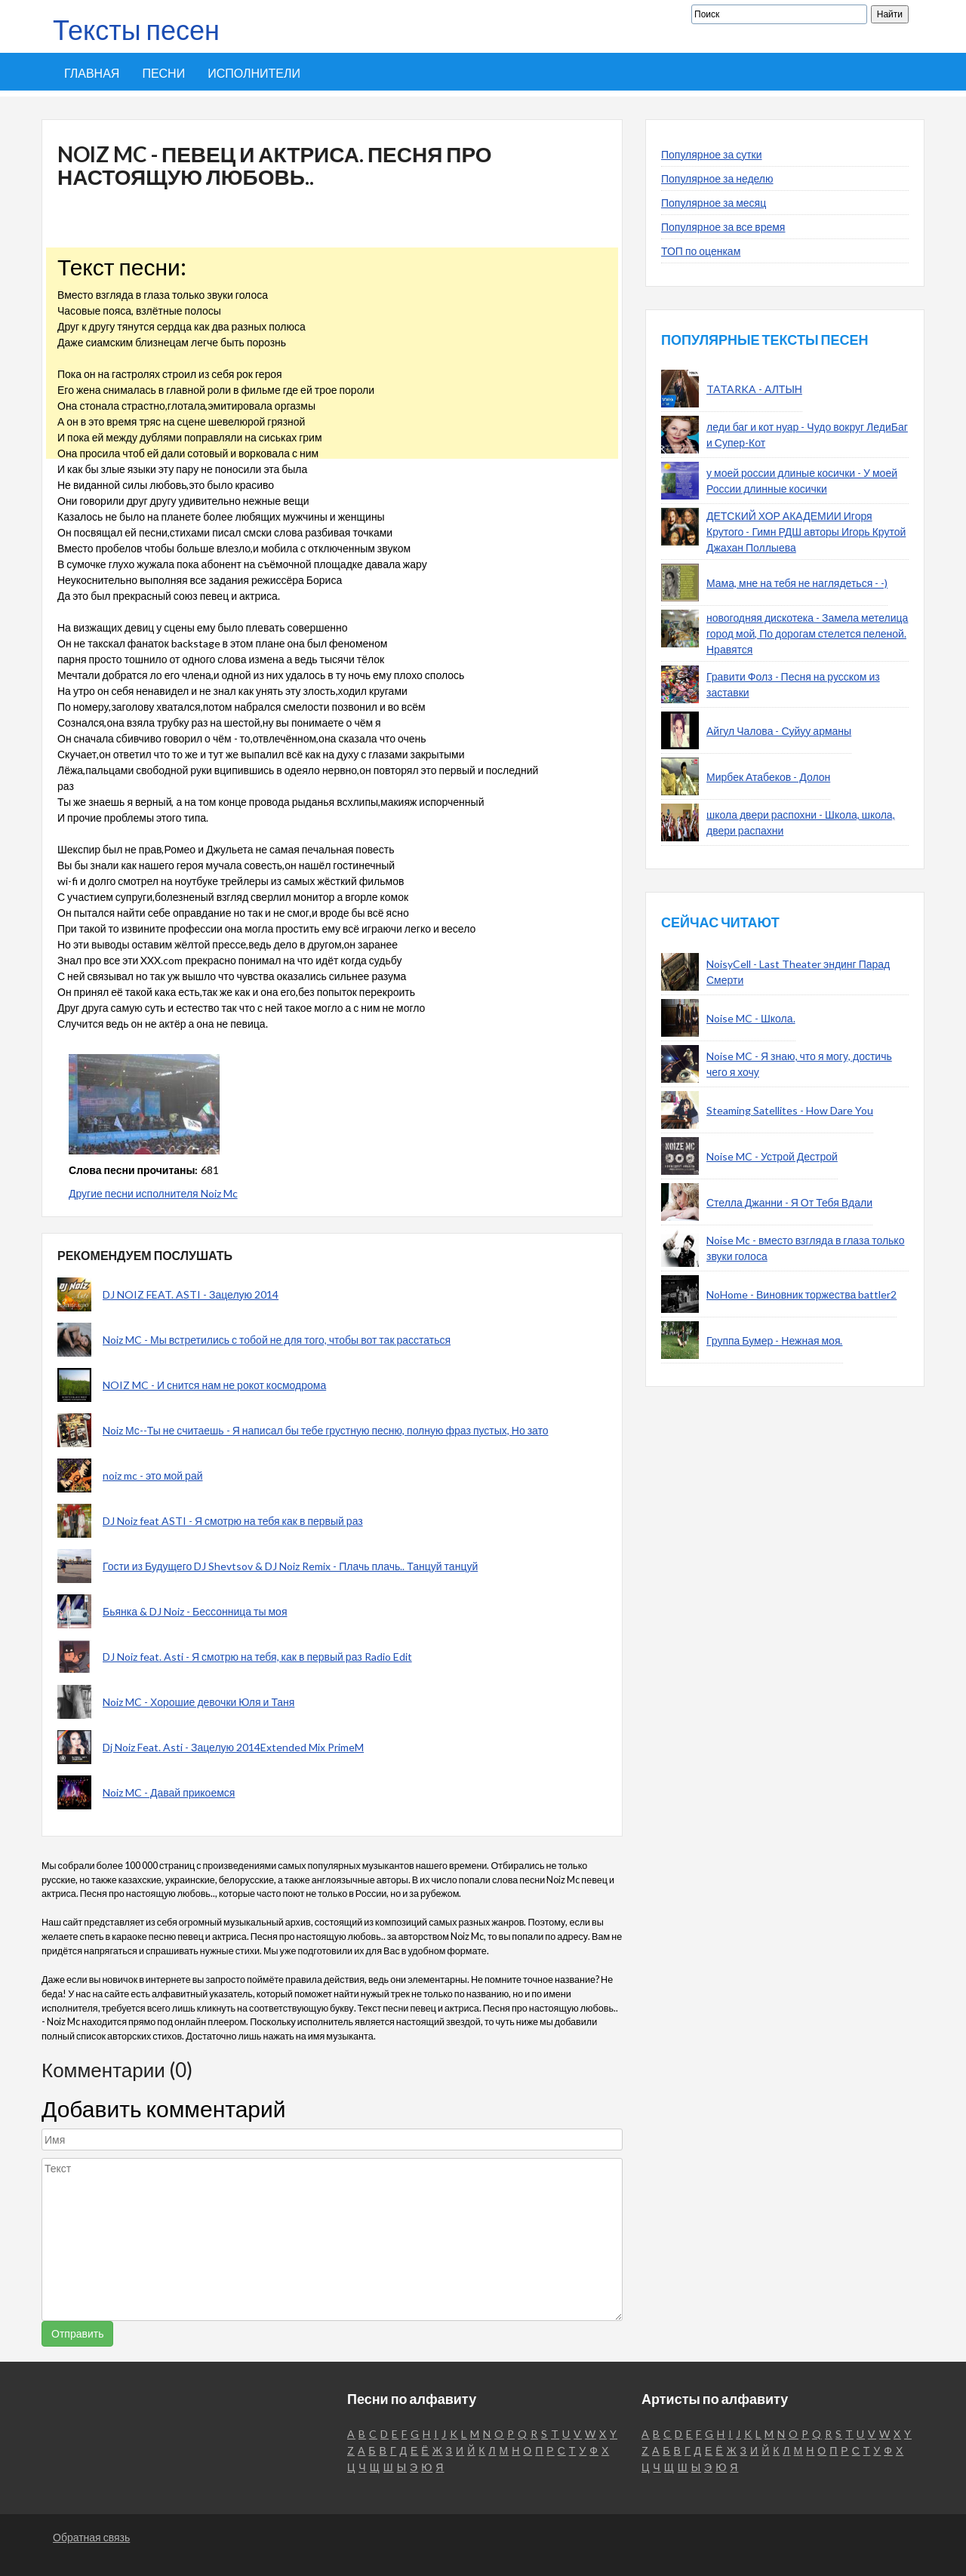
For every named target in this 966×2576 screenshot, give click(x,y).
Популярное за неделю (717, 178)
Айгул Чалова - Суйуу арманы (778, 730)
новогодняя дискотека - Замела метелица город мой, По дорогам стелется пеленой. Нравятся (807, 633)
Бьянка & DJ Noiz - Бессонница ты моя (195, 1611)
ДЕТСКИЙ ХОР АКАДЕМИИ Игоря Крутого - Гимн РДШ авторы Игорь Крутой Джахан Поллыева (806, 531)
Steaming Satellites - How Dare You (789, 1110)
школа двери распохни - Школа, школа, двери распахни (800, 822)
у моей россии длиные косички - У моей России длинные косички (801, 480)
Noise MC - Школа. (750, 1018)
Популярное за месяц (713, 202)
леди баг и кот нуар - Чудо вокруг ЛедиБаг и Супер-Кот (807, 434)
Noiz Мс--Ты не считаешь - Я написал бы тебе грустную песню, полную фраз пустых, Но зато (326, 1430)
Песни (163, 73)
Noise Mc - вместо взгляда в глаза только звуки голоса (805, 1248)
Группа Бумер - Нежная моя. (774, 1340)
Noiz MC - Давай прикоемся (169, 1792)
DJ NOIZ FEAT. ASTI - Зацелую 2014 (190, 1294)
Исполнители (254, 73)
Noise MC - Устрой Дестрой (772, 1156)
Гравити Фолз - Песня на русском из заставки (793, 684)
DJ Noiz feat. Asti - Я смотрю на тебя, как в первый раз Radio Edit (257, 1656)
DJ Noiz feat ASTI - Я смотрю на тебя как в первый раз (233, 1520)
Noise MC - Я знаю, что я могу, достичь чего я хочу (799, 1064)
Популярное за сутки (711, 154)
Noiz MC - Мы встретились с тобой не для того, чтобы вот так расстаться (277, 1339)
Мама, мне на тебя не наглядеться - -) (797, 582)
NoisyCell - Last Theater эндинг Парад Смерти (798, 972)
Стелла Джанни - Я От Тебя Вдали (789, 1202)
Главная (91, 73)
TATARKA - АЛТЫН (754, 389)
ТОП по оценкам (700, 250)
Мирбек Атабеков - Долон (768, 776)
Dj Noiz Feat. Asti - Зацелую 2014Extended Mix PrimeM (233, 1747)
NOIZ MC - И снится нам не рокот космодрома (214, 1385)
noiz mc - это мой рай (153, 1475)
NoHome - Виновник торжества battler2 (801, 1294)
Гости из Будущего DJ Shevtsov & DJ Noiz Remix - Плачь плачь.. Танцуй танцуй (290, 1566)
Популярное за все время (723, 226)
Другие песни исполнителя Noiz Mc (153, 1193)
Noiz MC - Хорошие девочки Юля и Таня (198, 1701)
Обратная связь (91, 2537)
